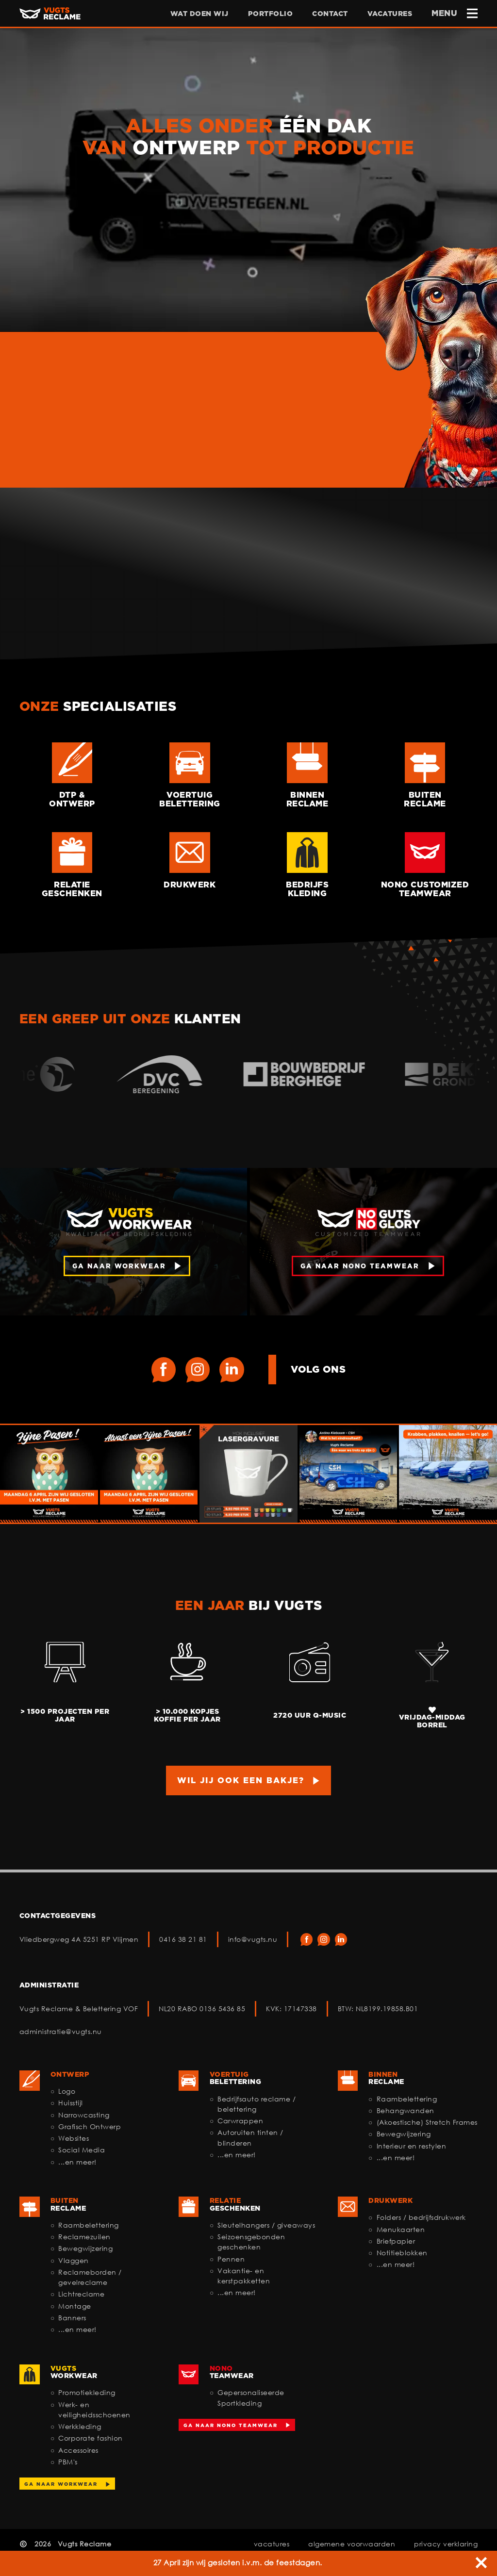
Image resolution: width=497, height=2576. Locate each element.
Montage (74, 2306)
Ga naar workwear (61, 2484)
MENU (454, 13)
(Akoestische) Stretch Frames (427, 2122)
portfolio (270, 13)
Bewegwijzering (404, 2133)
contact (330, 13)
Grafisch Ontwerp (89, 2126)
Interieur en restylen (412, 2145)
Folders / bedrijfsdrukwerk (421, 2217)
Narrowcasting (84, 2114)
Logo (66, 2091)
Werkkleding (79, 2426)
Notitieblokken (402, 2252)
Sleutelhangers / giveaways (266, 2225)
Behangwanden (405, 2110)
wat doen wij (199, 13)
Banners (72, 2317)
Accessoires (78, 2450)
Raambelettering (407, 2098)
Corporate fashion (90, 2438)
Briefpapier (396, 2241)
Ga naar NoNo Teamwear (230, 2425)
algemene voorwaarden (351, 2543)
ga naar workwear (119, 1266)
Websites (73, 2138)
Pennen (231, 2259)
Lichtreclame (81, 2293)
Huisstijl (70, 2102)
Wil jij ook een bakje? (240, 1780)
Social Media (81, 2149)
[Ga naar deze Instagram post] (49, 1474)
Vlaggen (73, 2260)
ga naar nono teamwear (359, 1266)
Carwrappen (240, 2120)
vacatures (390, 13)
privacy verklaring (446, 2543)
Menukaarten (401, 2229)
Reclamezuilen (84, 2236)
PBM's (68, 2461)
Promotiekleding (87, 2392)
